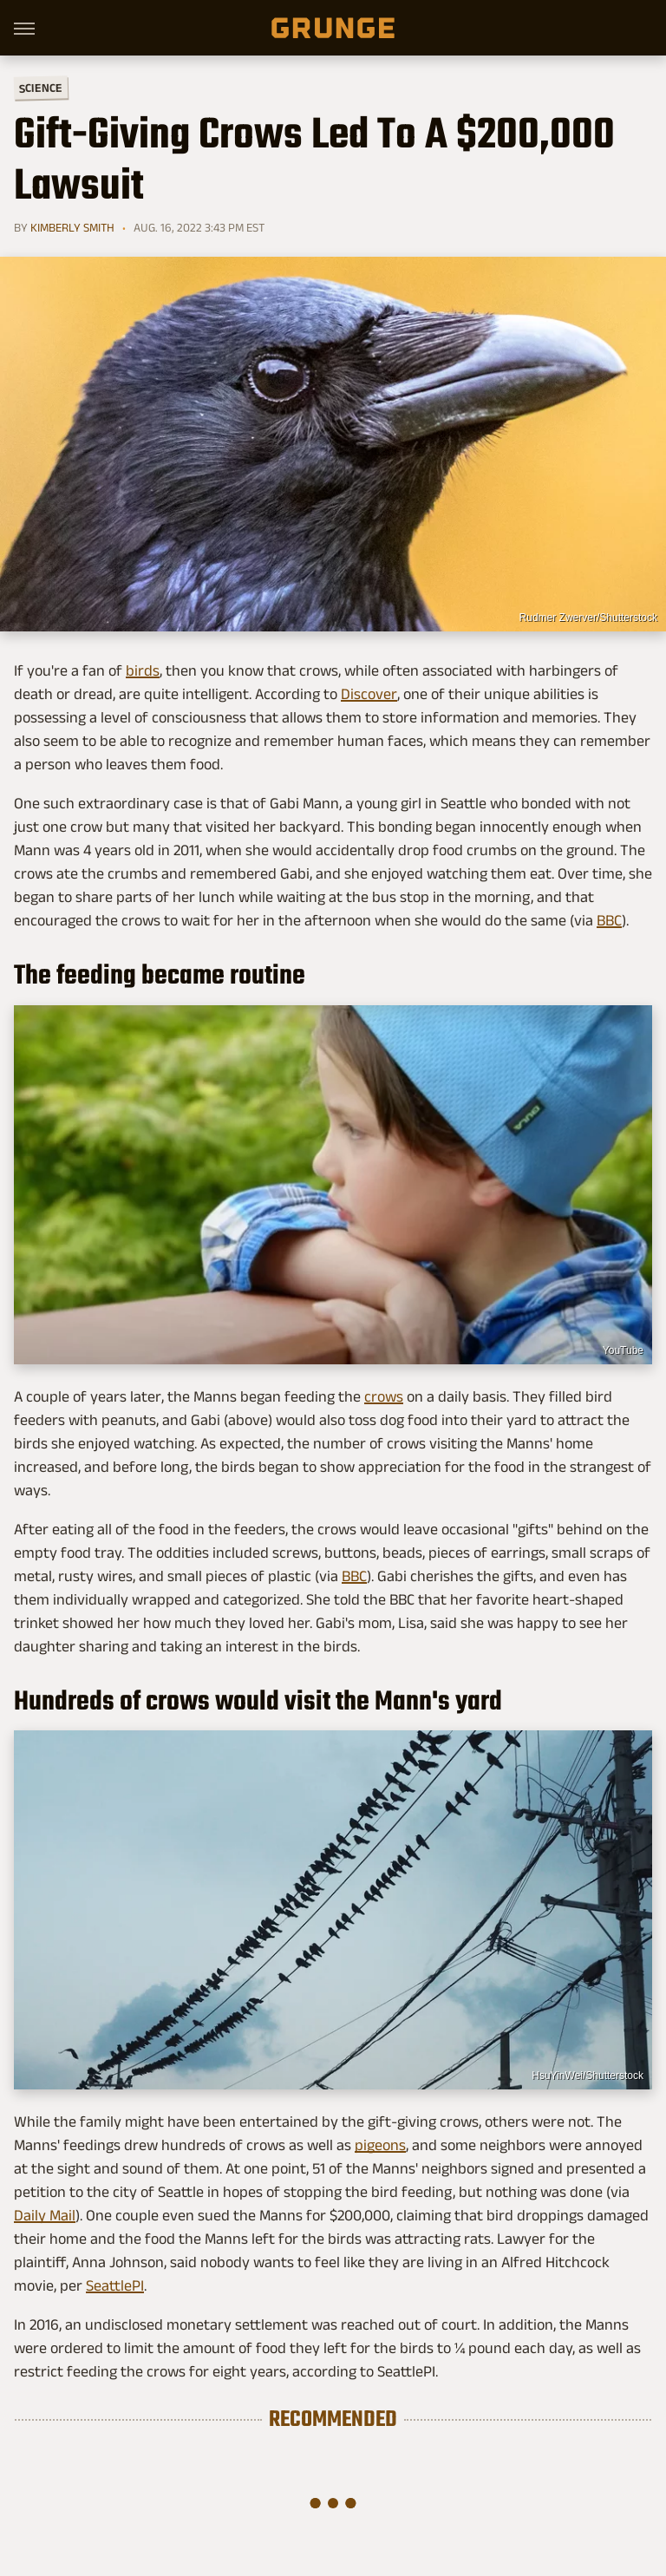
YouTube (623, 1350)
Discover (369, 694)
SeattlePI (115, 2285)
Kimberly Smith (72, 227)
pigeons (380, 2145)
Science (40, 87)
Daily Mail (44, 2215)
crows (383, 1396)
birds (143, 670)
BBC (609, 920)
